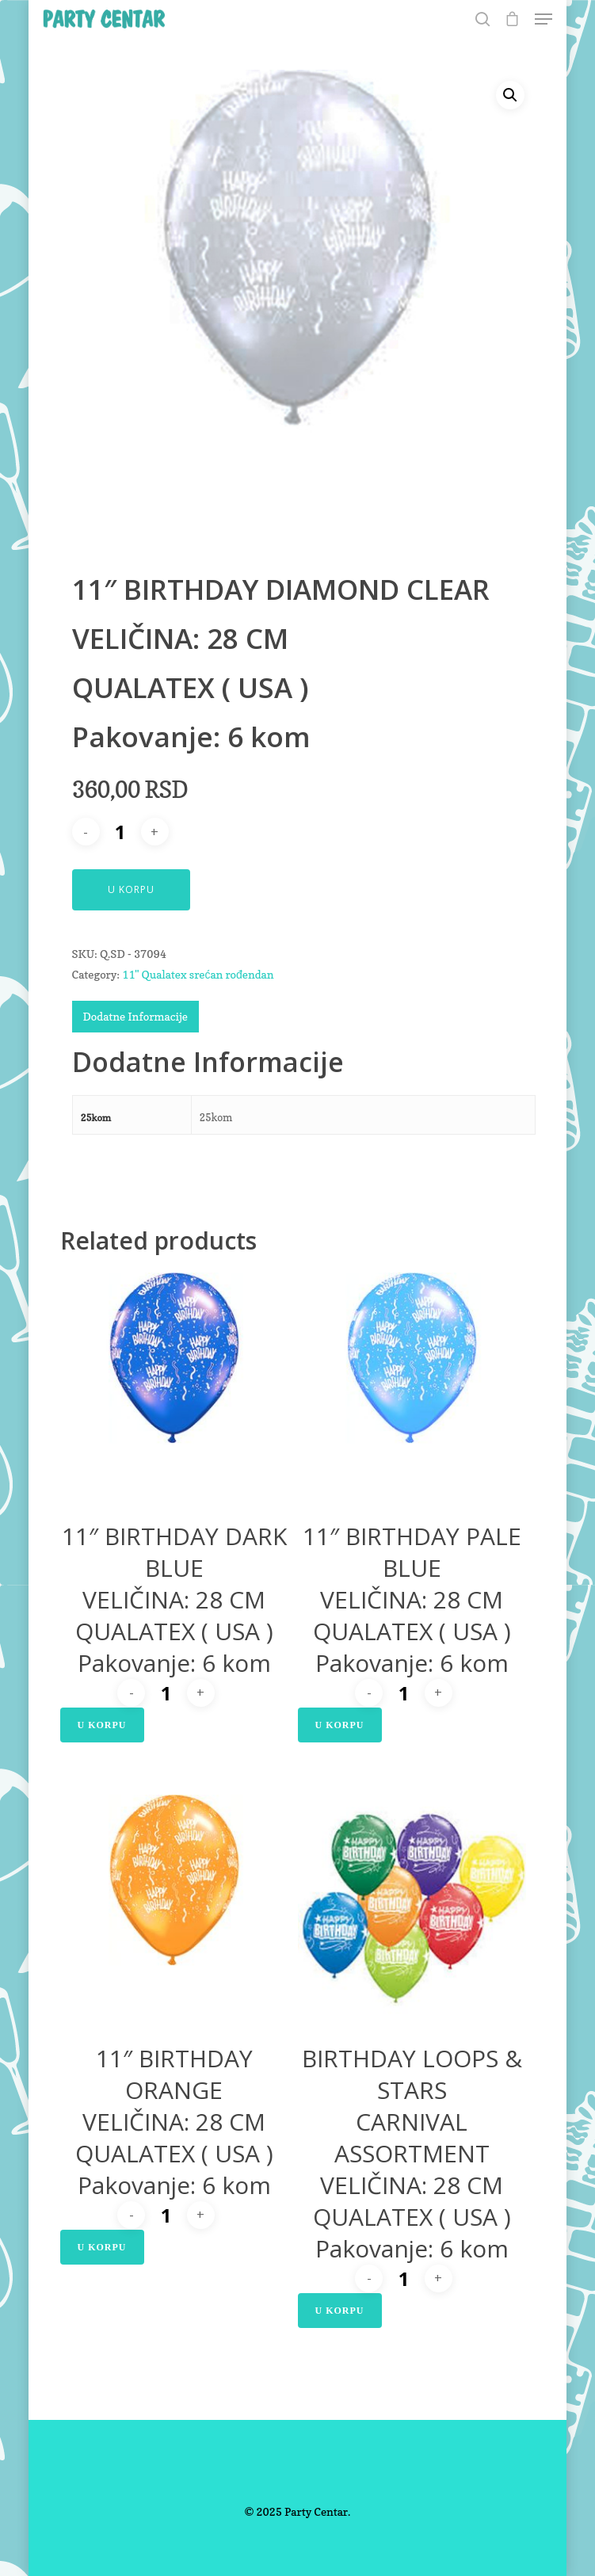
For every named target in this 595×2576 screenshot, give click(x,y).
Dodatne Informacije (135, 1016)
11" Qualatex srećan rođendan (197, 974)
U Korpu (131, 889)
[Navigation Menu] (543, 19)
